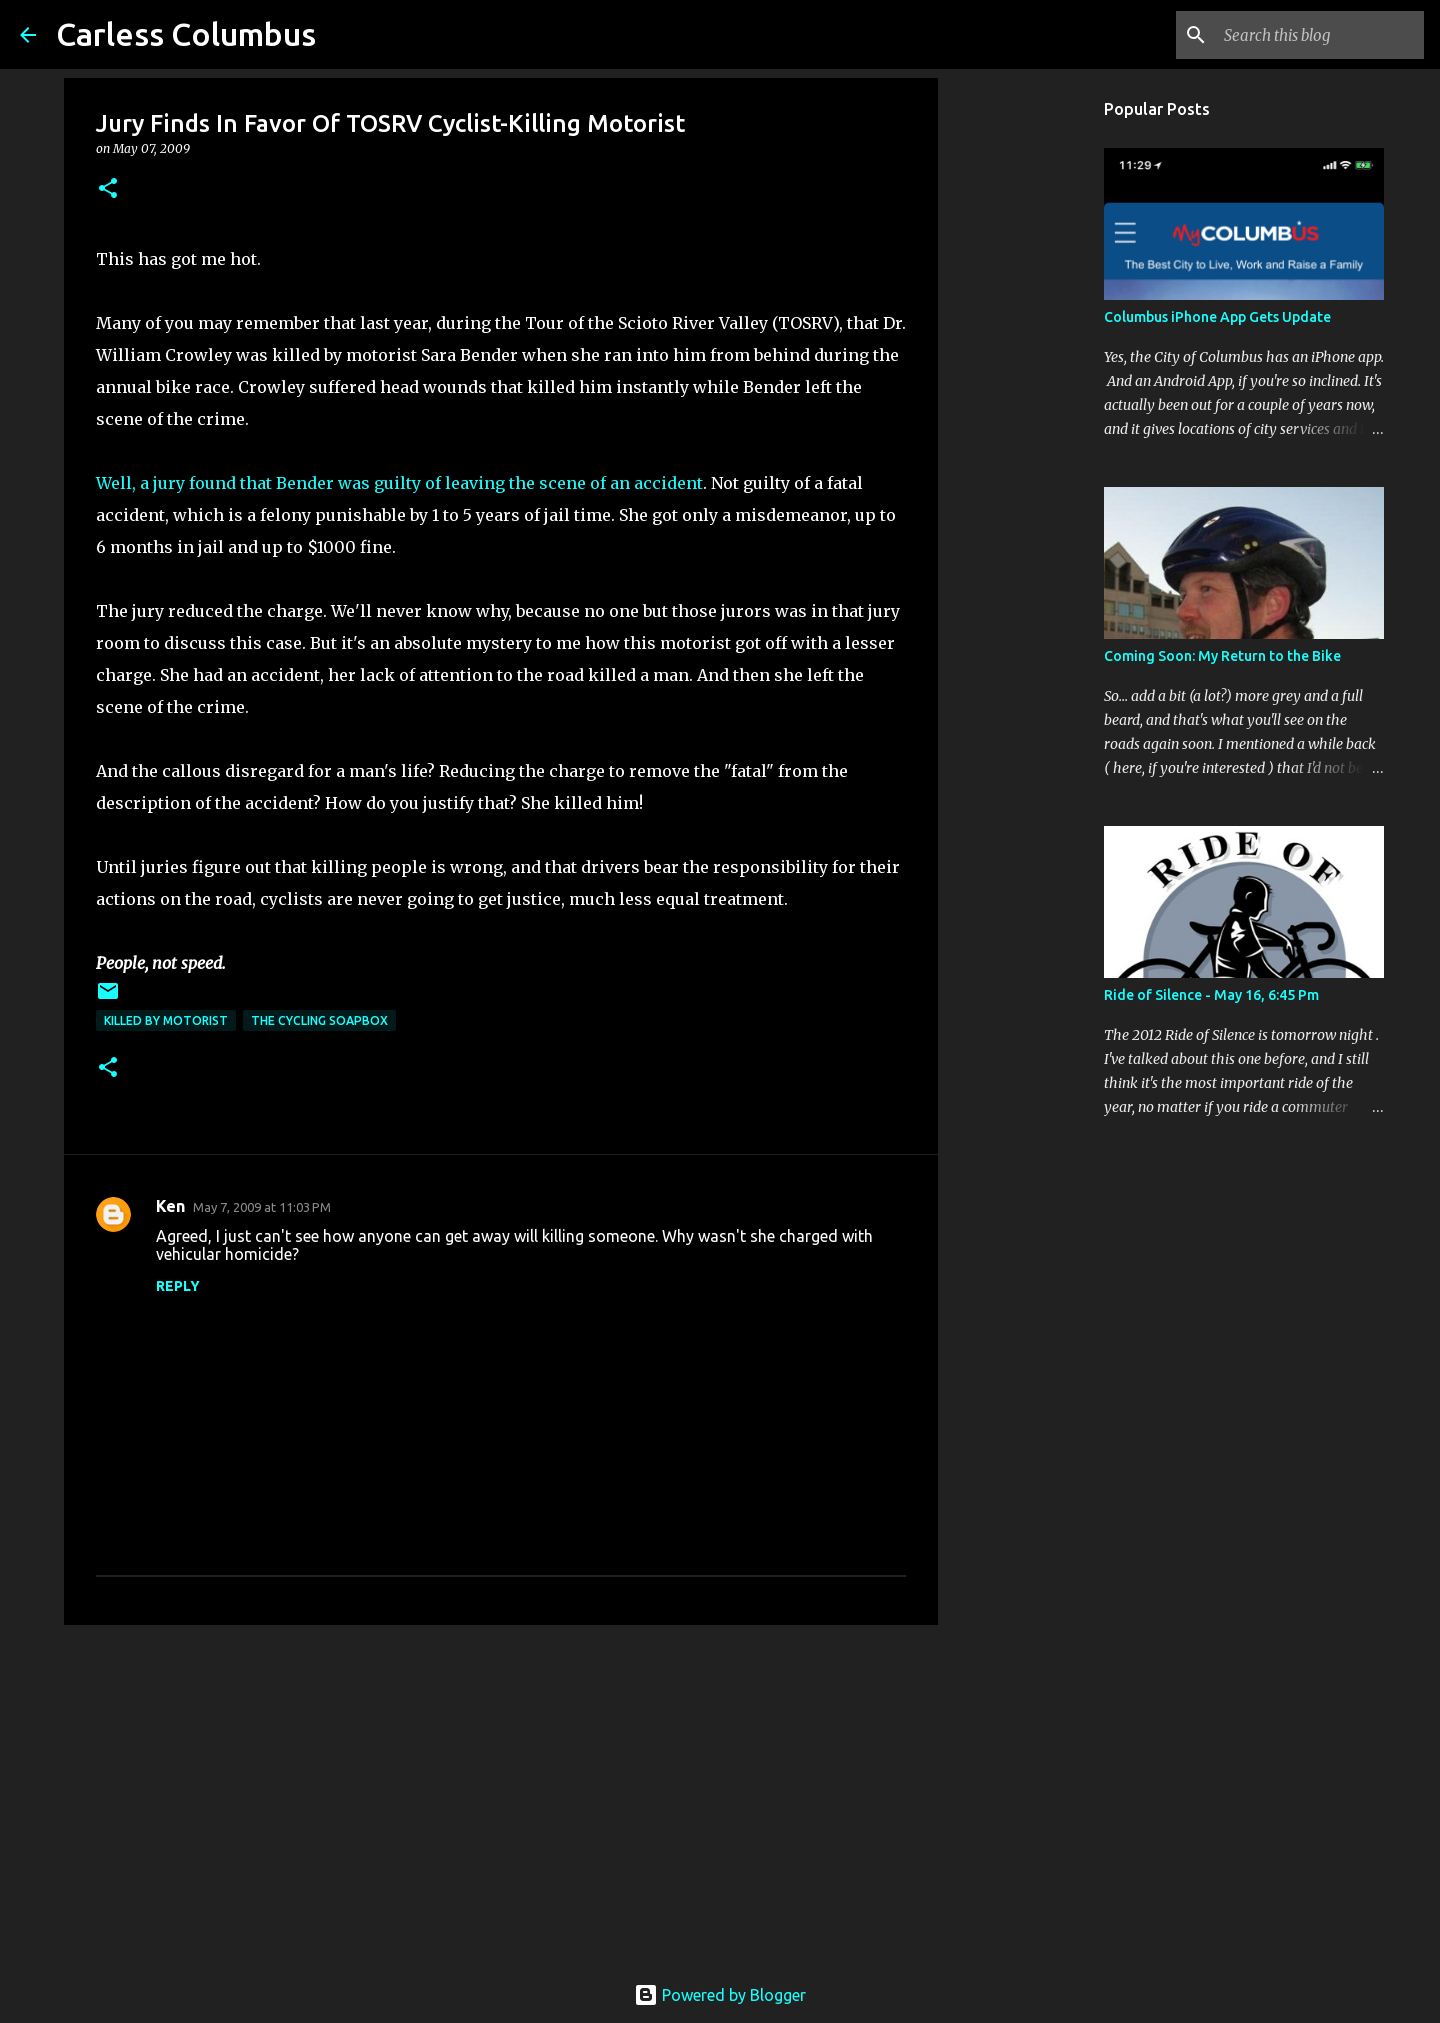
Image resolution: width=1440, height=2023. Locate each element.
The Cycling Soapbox (319, 1020)
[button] (108, 189)
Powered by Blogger (720, 1995)
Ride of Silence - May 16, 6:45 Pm (1211, 995)
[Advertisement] (501, 1795)
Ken (170, 1206)
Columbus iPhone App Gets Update (1217, 317)
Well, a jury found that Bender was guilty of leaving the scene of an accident (399, 483)
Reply (178, 1286)
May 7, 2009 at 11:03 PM (262, 1207)
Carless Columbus (186, 34)
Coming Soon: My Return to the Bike (1222, 656)
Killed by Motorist (166, 1020)
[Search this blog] (1319, 35)
